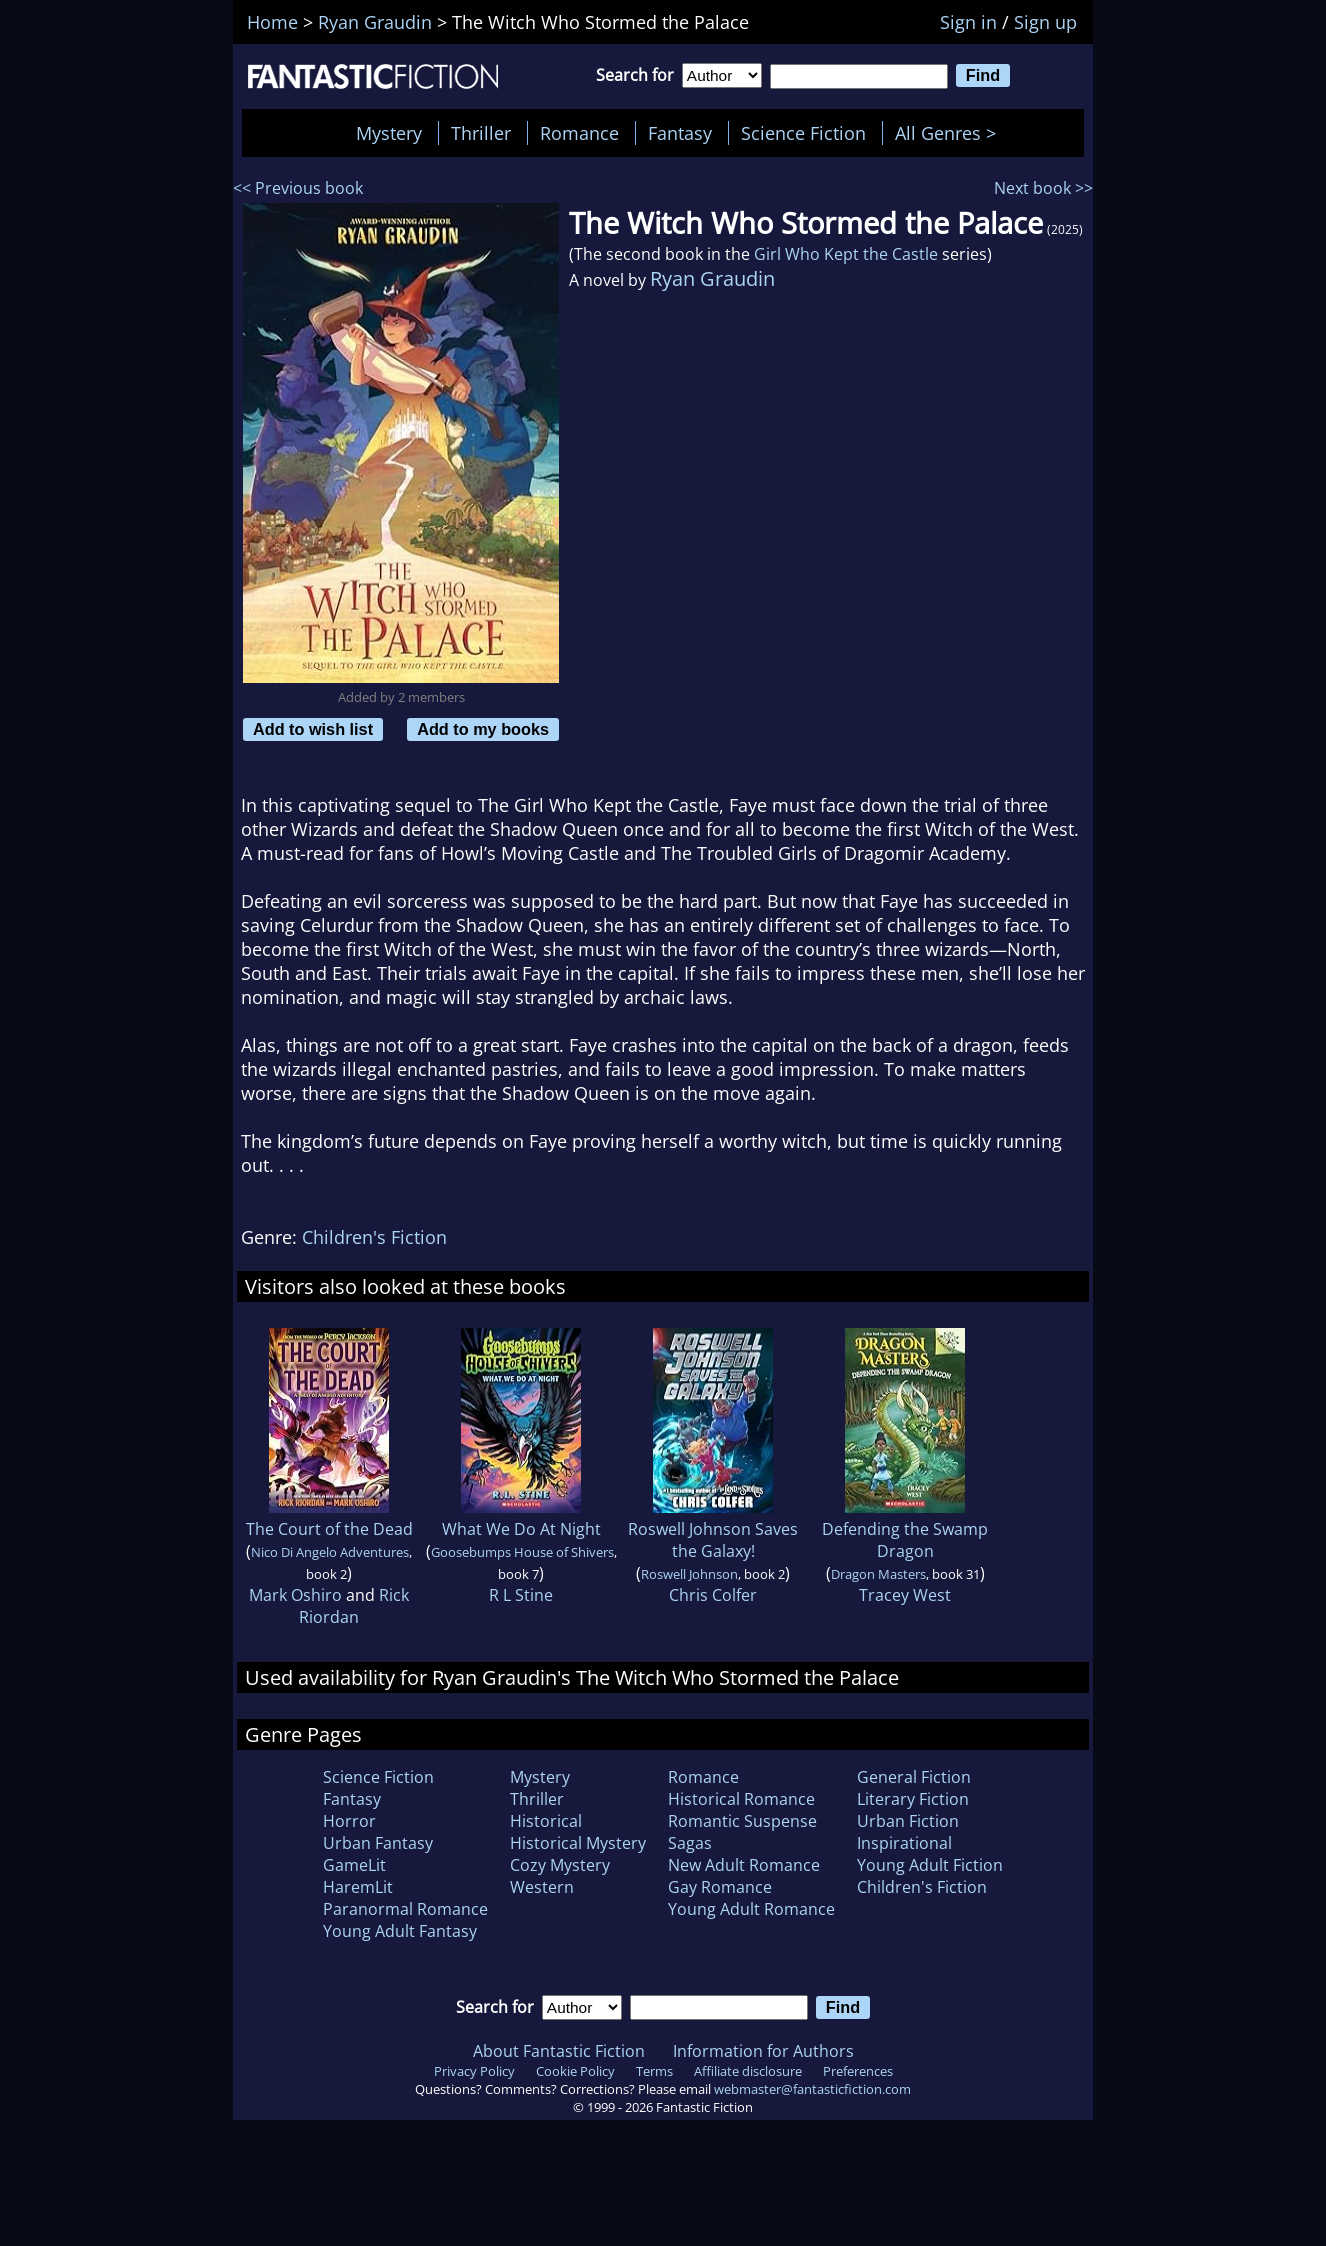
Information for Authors (763, 2051)
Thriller (481, 133)
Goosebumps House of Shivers (522, 1552)
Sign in (968, 22)
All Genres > (950, 133)
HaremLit (358, 1887)
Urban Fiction (908, 1821)
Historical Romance (741, 1799)
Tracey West (905, 1595)
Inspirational (904, 1843)
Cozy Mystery (560, 1865)
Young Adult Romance (751, 1909)
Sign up (1045, 22)
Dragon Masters (878, 1574)
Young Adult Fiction (930, 1865)
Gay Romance (720, 1887)
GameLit (354, 1865)
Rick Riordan (354, 1606)
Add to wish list (313, 729)
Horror (349, 1821)
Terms (654, 2071)
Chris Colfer (713, 1595)
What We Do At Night (521, 1529)
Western (542, 1887)
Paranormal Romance (405, 1909)
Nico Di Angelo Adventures (330, 1552)
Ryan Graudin (712, 278)
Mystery (389, 133)
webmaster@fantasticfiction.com (812, 2089)
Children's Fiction (374, 1237)
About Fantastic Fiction (559, 2051)
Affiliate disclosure (748, 2071)
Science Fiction (803, 133)
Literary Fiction (913, 1799)
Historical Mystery (578, 1843)
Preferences (858, 2071)
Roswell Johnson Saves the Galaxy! (713, 1540)
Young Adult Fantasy (400, 1931)
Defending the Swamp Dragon (905, 1540)
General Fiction (914, 1777)
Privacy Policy (474, 2071)
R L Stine (521, 1595)
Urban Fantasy (378, 1843)
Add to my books (483, 729)
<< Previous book (298, 188)
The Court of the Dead (329, 1529)
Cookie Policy (575, 2071)
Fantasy (680, 133)
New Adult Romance (744, 1865)
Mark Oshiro (295, 1595)
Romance (579, 133)
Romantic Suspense (742, 1821)
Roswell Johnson (689, 1574)
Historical (546, 1821)
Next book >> (1043, 188)
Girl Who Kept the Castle (846, 254)
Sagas (690, 1843)
